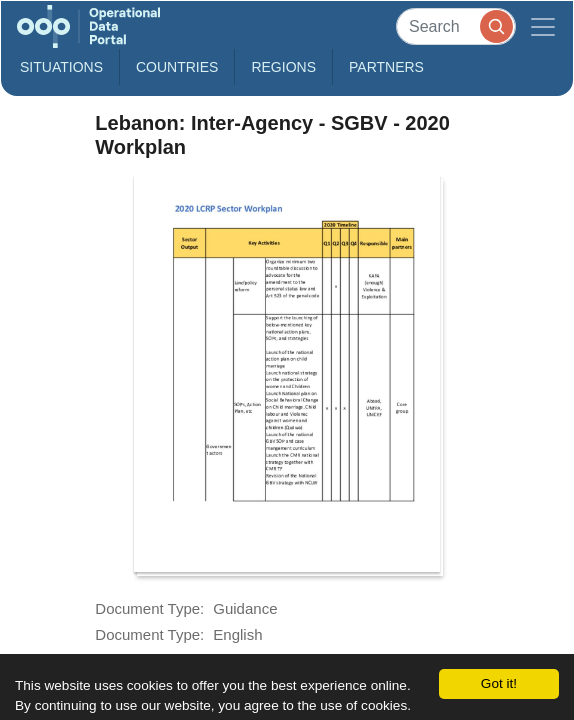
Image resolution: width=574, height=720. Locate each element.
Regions (283, 67)
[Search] (456, 26)
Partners (386, 67)
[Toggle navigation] (543, 26)
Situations (61, 67)
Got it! (499, 683)
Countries (177, 67)
